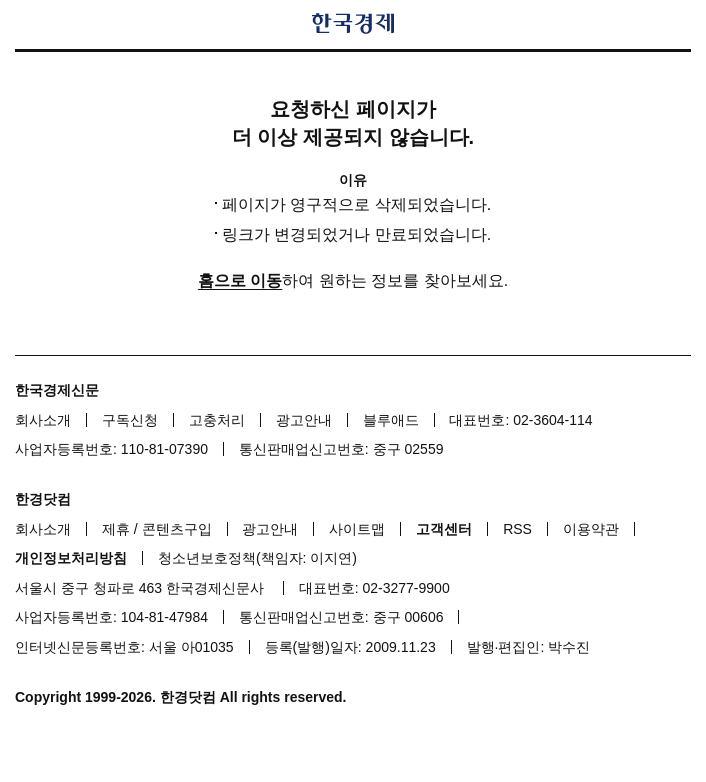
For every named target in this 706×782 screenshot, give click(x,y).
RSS (517, 529)
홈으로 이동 (240, 280)
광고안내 (304, 420)
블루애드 (391, 420)
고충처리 (217, 420)
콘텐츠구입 (177, 529)
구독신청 (130, 420)
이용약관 (591, 529)
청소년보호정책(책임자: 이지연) (257, 558)
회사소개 (43, 420)
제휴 (116, 529)
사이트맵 (357, 529)
